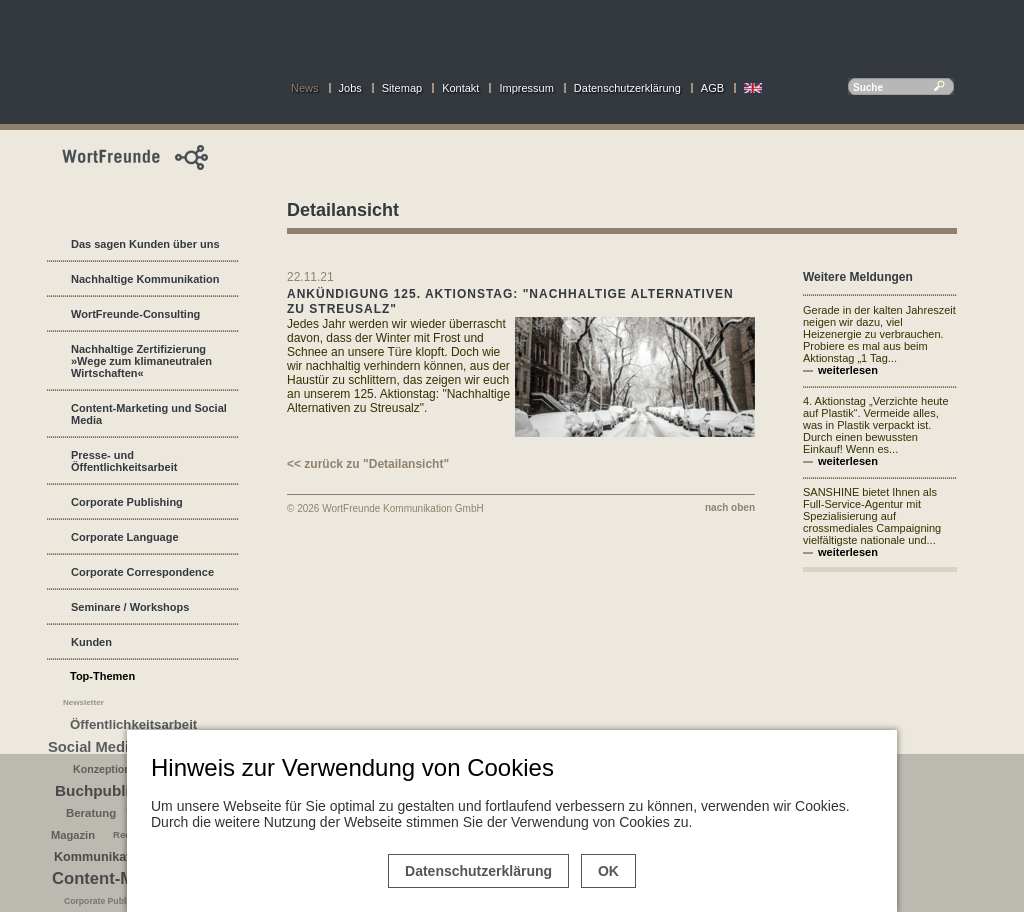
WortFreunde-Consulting (135, 314)
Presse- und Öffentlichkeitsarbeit (124, 461)
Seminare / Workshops (130, 607)
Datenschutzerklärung (627, 88)
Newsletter (83, 702)
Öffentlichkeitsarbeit (133, 724)
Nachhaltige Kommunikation (145, 279)
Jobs (350, 88)
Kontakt (460, 88)
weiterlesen (848, 370)
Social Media (92, 747)
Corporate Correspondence (142, 572)
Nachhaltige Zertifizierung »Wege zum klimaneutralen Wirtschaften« (141, 361)
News (305, 88)
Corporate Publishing (127, 502)
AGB (712, 88)
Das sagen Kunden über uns (145, 244)
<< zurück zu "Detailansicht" (368, 464)
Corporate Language (125, 537)
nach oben (730, 507)
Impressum (526, 88)
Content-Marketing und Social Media (149, 414)
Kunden (91, 642)
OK (608, 871)
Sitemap (402, 88)
